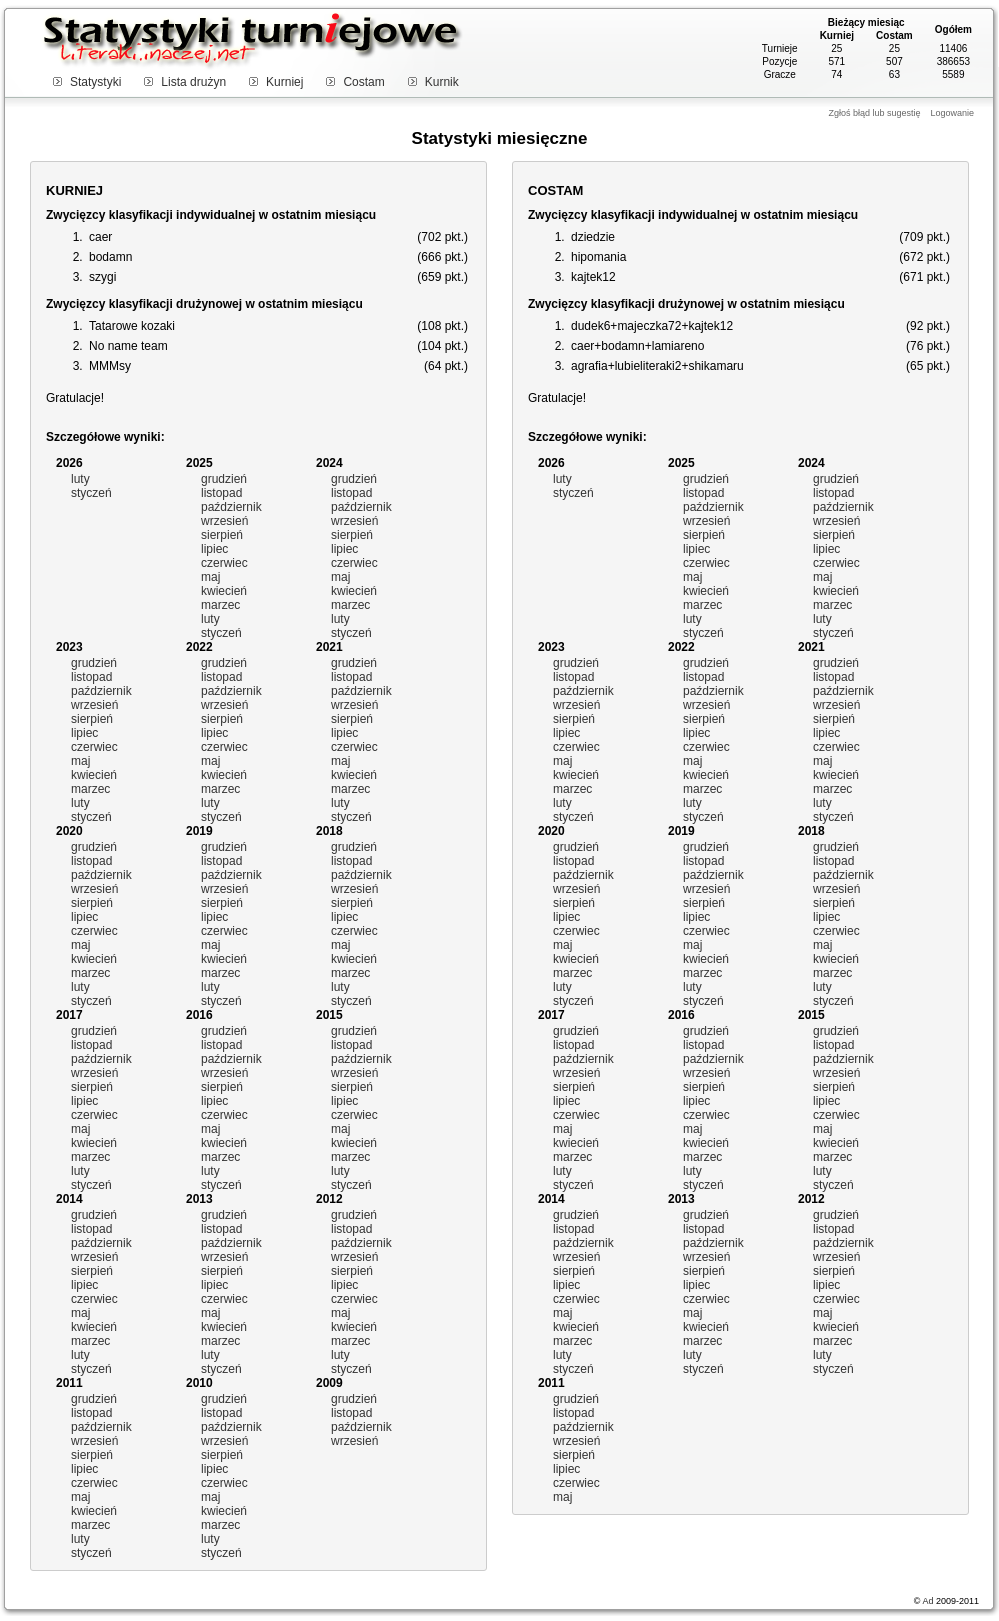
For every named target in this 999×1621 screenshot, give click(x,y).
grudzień (224, 479)
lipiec (214, 549)
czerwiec (224, 563)
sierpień (222, 535)
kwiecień (224, 591)
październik (231, 507)
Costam (363, 82)
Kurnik (442, 82)
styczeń (91, 493)
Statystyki (95, 82)
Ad (927, 1601)
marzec (220, 605)
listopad (221, 493)
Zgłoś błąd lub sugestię (874, 113)
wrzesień (224, 521)
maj (210, 577)
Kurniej (284, 82)
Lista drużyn (193, 82)
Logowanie (952, 113)
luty (80, 479)
